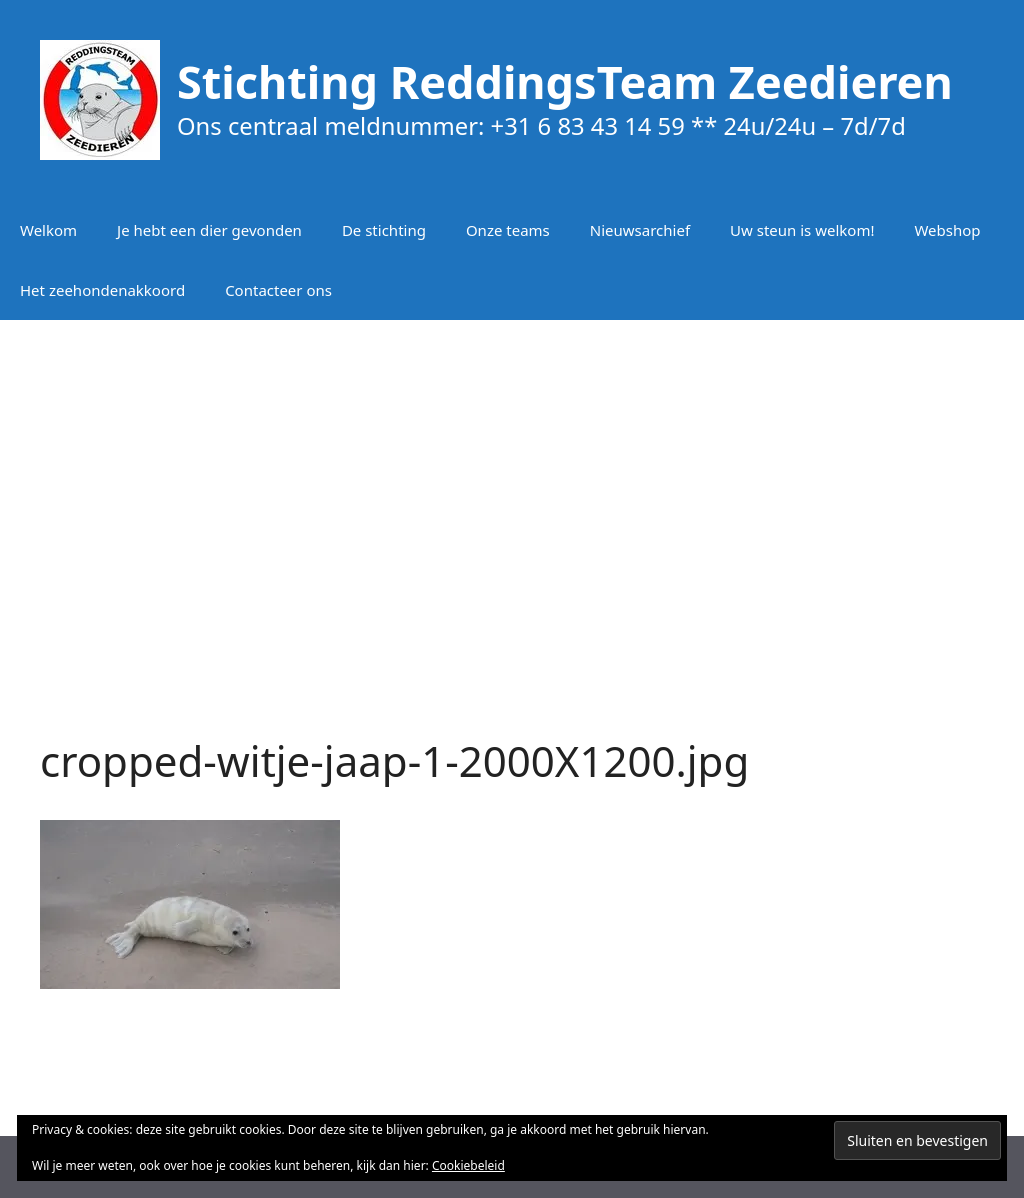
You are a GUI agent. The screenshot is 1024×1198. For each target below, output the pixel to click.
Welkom (48, 230)
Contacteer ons (278, 290)
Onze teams (508, 230)
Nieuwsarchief (640, 230)
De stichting (384, 230)
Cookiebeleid (468, 1165)
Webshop (947, 230)
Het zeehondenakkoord (102, 290)
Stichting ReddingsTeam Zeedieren (565, 81)
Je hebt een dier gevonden (209, 230)
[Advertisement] (512, 480)
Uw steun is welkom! (802, 230)
